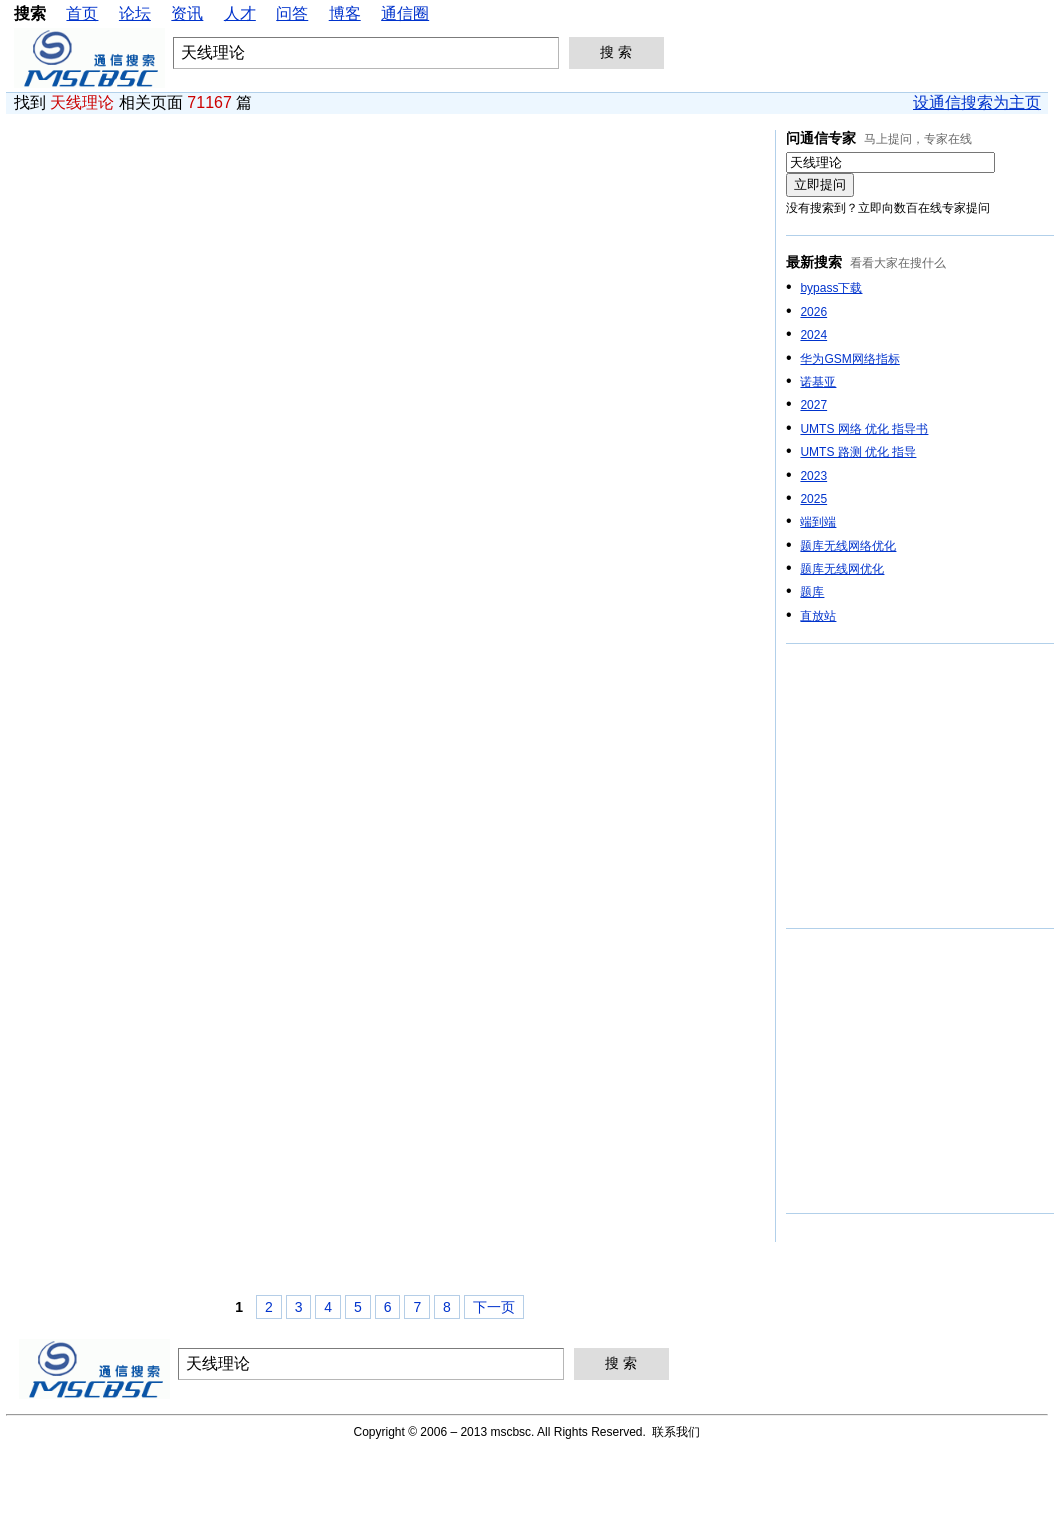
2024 (813, 335)
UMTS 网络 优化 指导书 (864, 429)
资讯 (187, 13)
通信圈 (405, 13)
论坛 (135, 13)
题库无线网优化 (842, 569)
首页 (82, 13)
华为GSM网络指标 (849, 359)
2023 (813, 476)
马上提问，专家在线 (918, 139)
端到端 (818, 522)
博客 (345, 13)
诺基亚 (818, 382)
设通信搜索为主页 (977, 102)
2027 (813, 405)
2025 (813, 499)
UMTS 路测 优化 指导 (858, 452)
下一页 (494, 1307)
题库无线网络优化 (848, 546)
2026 (813, 312)
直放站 (818, 616)
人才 (240, 13)
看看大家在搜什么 (898, 263)
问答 (292, 13)
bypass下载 (831, 288)
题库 (812, 592)
